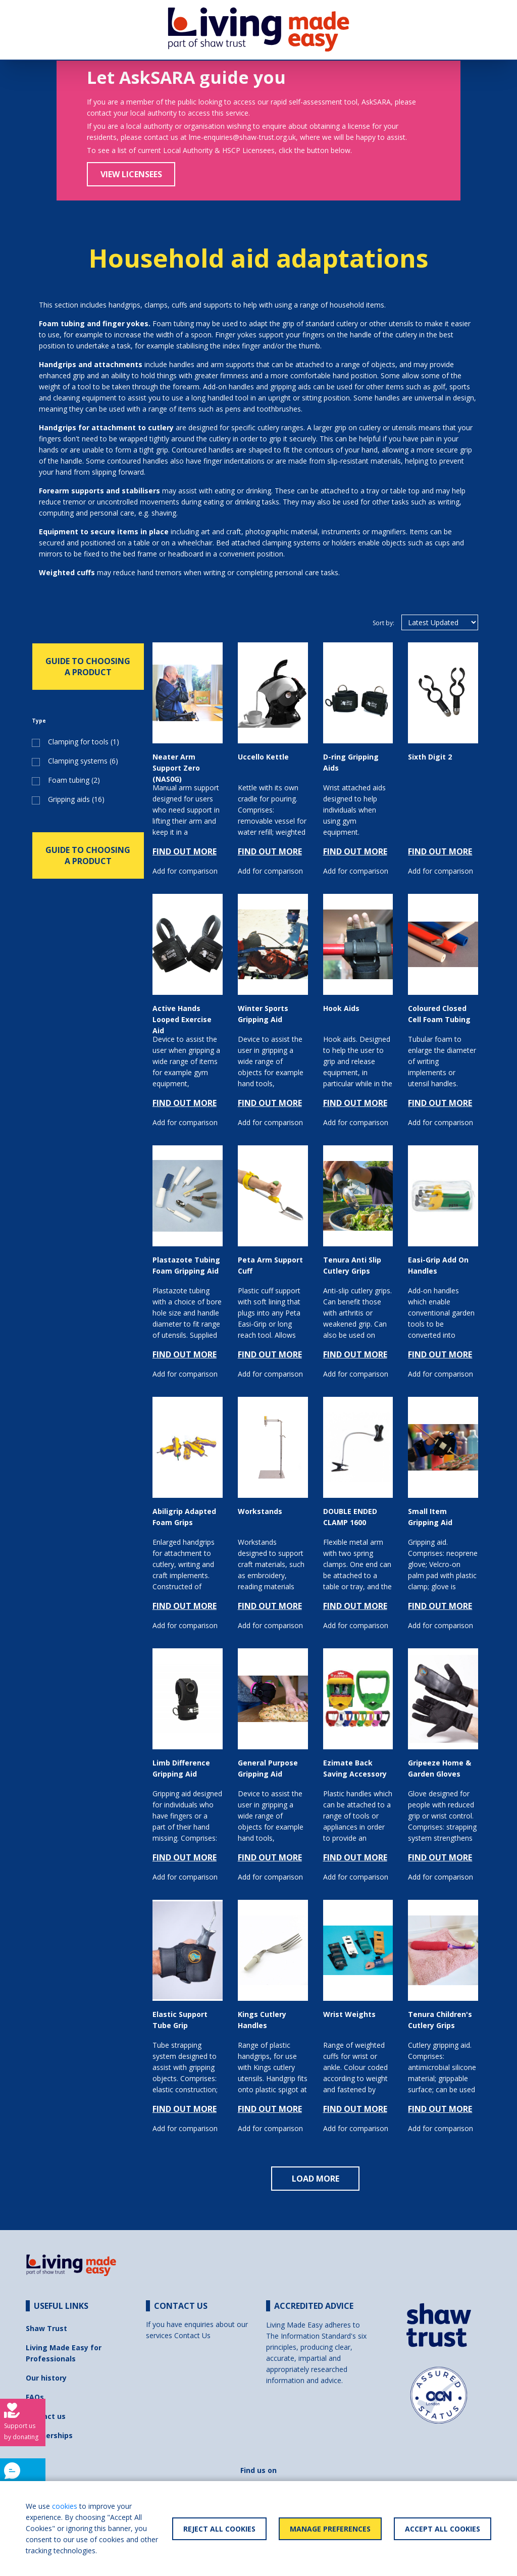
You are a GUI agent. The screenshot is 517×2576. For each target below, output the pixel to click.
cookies (64, 2506)
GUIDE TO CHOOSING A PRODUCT (87, 666)
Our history (46, 2378)
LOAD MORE (315, 2178)
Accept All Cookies (442, 2529)
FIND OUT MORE (184, 851)
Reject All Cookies (219, 2529)
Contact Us (192, 2335)
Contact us (46, 2416)
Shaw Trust (46, 2328)
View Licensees (131, 174)
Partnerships (49, 2435)
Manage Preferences (330, 2529)
